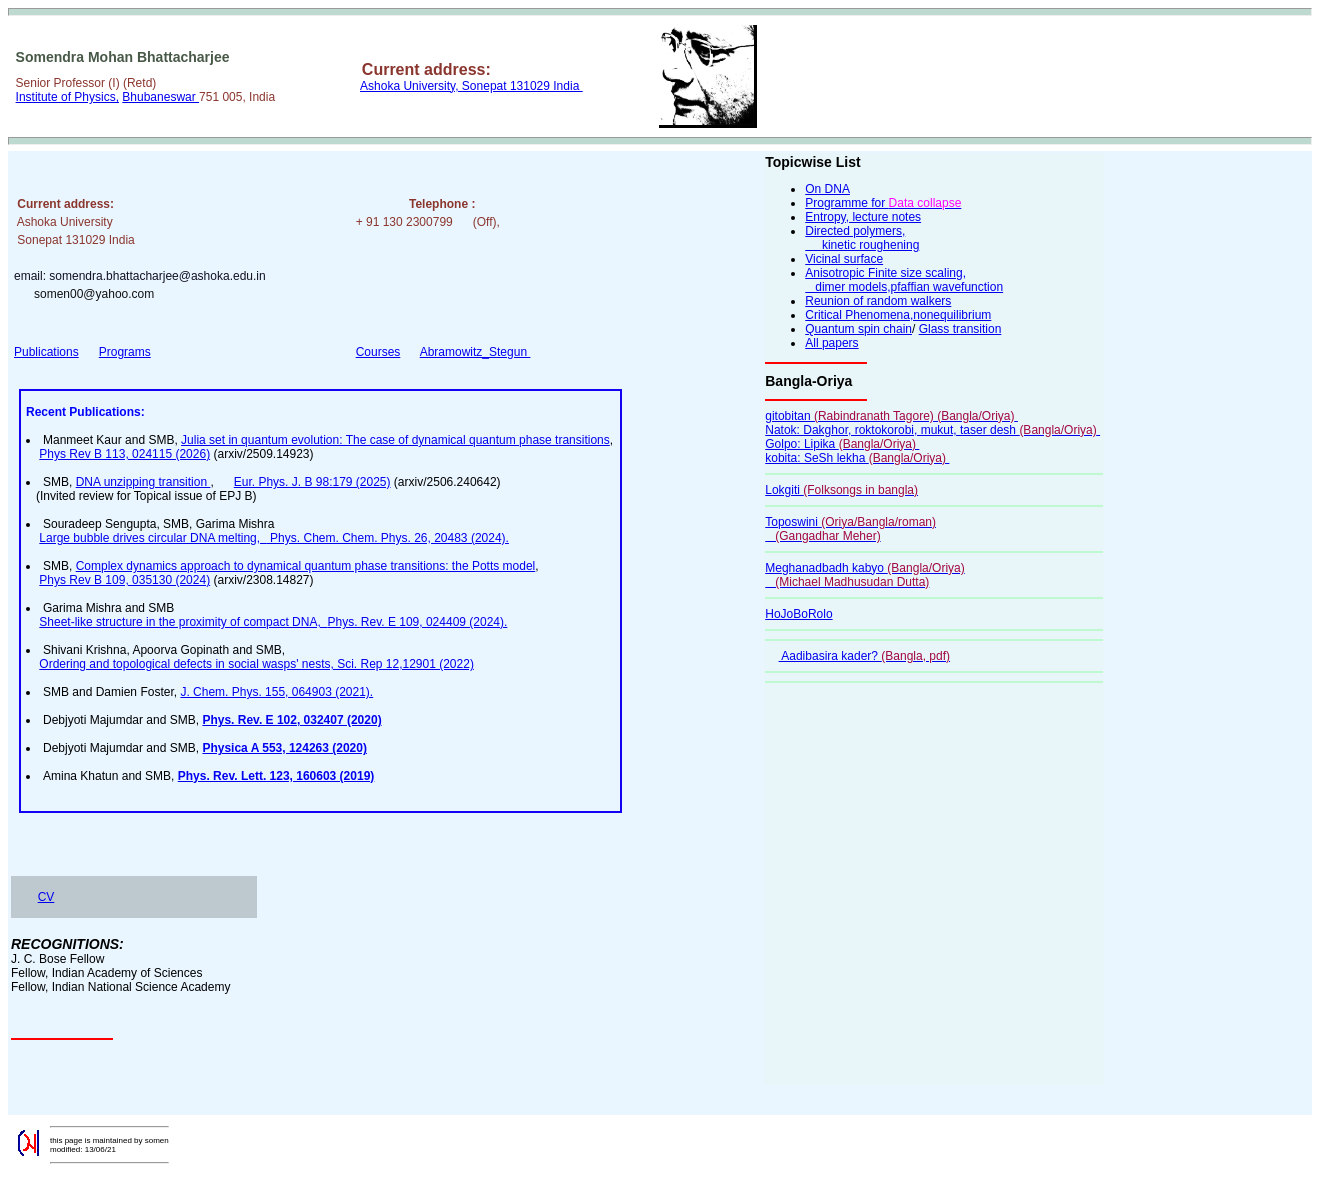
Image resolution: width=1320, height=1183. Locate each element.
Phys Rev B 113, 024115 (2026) (124, 454)
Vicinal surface (844, 259)
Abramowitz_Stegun (475, 352)
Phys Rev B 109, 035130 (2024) (124, 580)
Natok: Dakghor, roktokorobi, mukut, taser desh (932, 430)
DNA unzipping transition (143, 482)
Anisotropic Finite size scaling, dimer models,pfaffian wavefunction (904, 280)
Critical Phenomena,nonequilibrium (898, 315)
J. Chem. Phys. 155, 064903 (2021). (276, 692)
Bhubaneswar (160, 97)
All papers (831, 343)
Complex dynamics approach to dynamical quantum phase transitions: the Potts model (306, 566)
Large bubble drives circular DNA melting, (152, 538)
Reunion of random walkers (878, 301)
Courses (378, 352)
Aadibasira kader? (864, 656)
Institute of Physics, (67, 97)
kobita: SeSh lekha (857, 458)
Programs (125, 352)
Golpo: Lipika (842, 444)
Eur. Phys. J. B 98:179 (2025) (312, 482)
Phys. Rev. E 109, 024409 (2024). (417, 622)
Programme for (883, 203)
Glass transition (960, 329)
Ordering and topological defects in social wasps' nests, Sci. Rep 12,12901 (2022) (256, 664)
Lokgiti (841, 490)
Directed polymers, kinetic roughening (862, 238)
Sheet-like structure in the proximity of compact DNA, (183, 622)
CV (46, 897)
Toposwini (850, 529)
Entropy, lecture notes (863, 217)
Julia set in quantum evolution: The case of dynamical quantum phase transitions (395, 440)
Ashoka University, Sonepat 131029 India (471, 86)
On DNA (827, 189)
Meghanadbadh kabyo (864, 575)
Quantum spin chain (858, 329)
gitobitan (891, 416)
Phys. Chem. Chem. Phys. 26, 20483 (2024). (388, 538)
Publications (46, 352)
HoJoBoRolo (798, 614)
